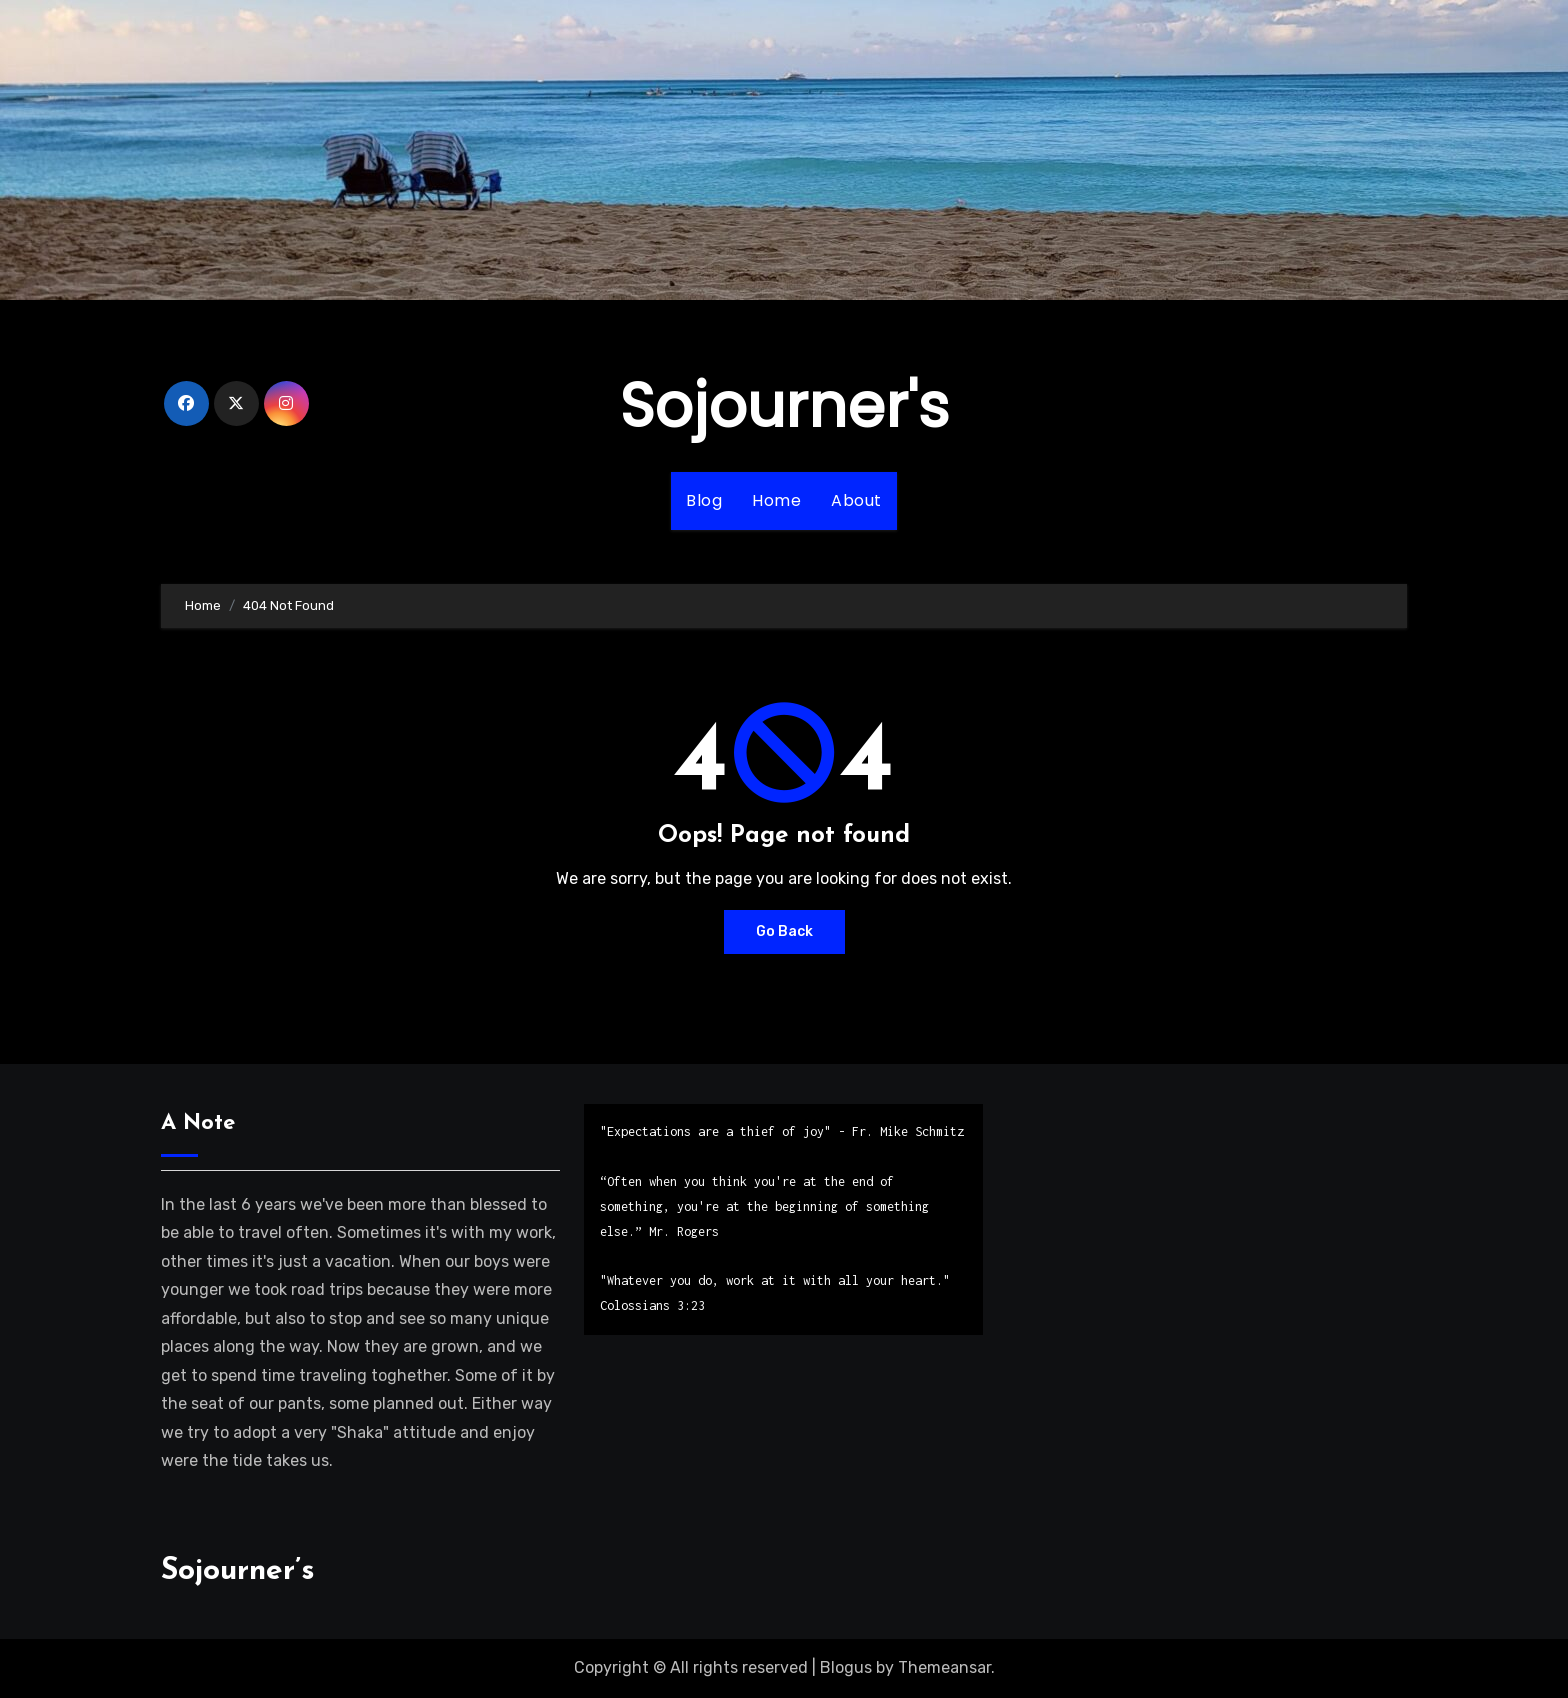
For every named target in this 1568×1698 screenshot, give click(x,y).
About (856, 500)
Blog (704, 500)
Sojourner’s (238, 1571)
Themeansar (944, 1667)
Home (776, 500)
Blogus (846, 1667)
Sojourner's (784, 406)
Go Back (784, 931)
